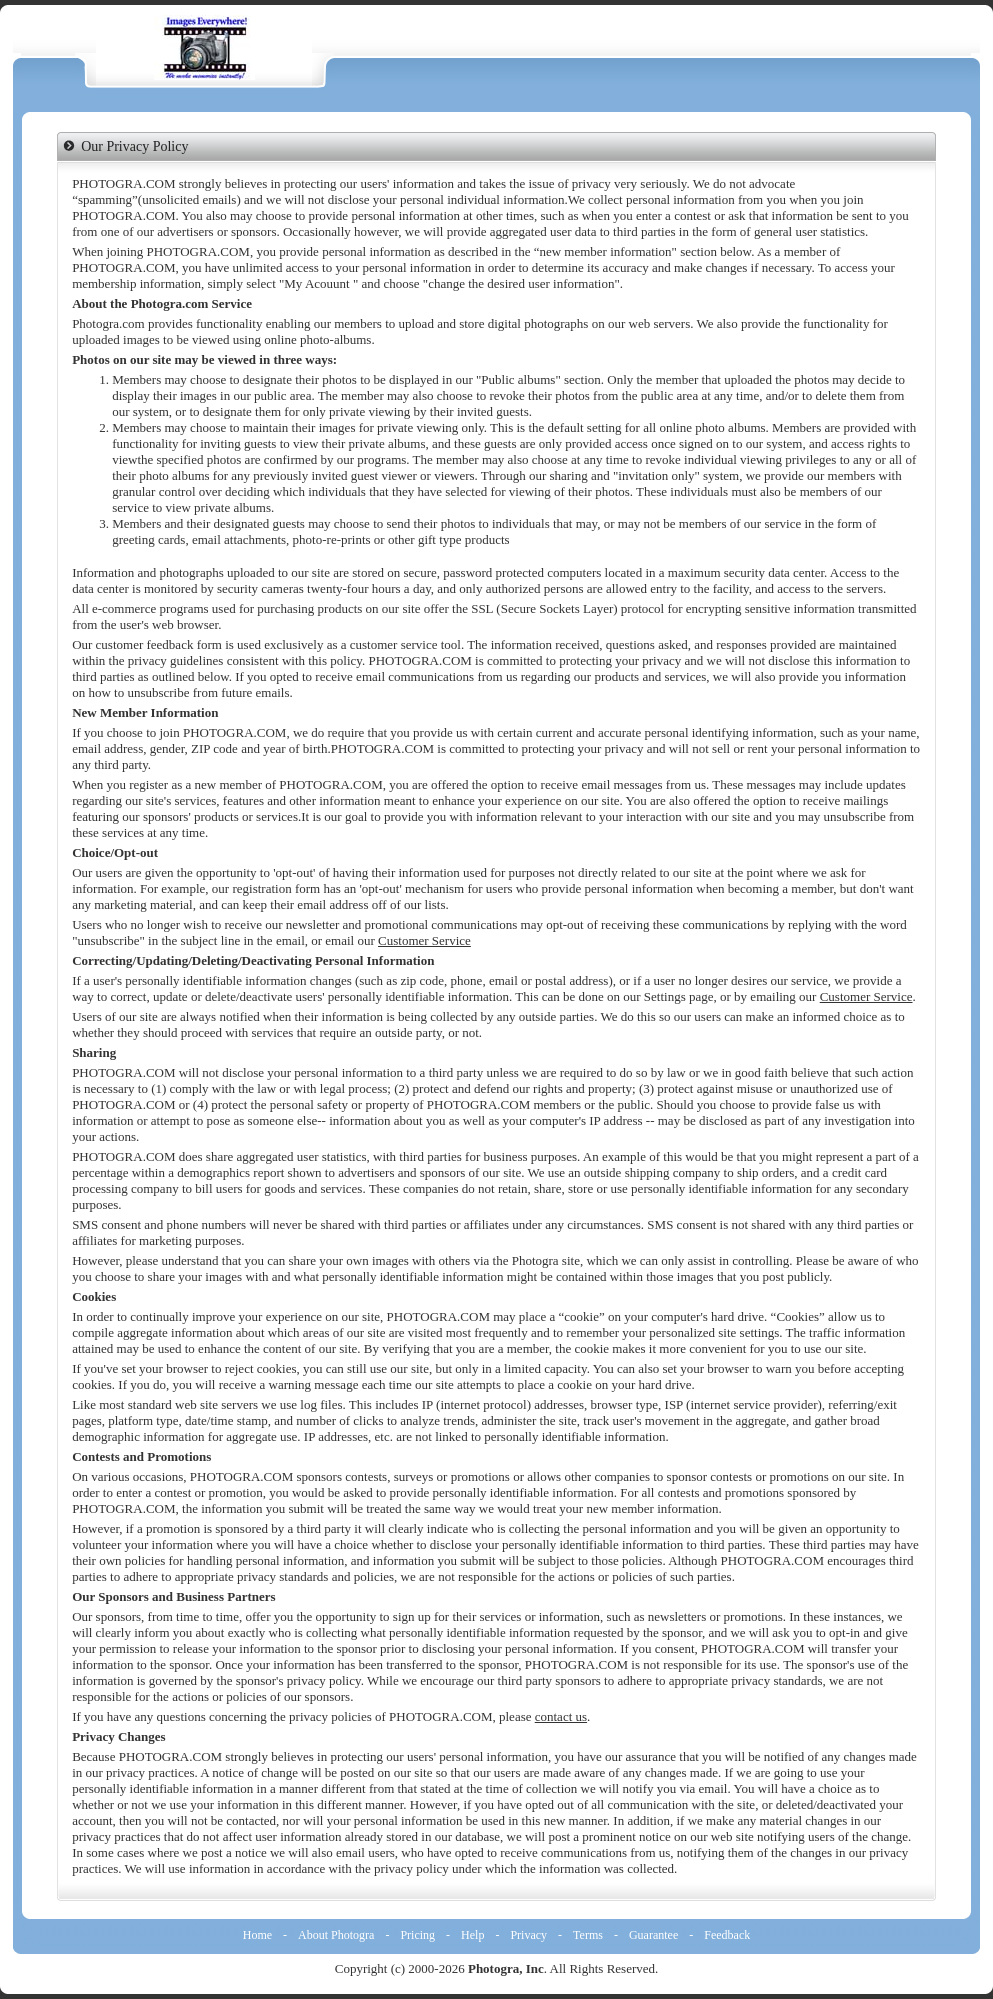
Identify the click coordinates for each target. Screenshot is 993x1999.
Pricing (417, 1935)
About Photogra (336, 1935)
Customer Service (424, 940)
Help (472, 1935)
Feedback (727, 1935)
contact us (561, 1716)
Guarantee (653, 1935)
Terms (588, 1935)
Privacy (528, 1935)
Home (257, 1935)
